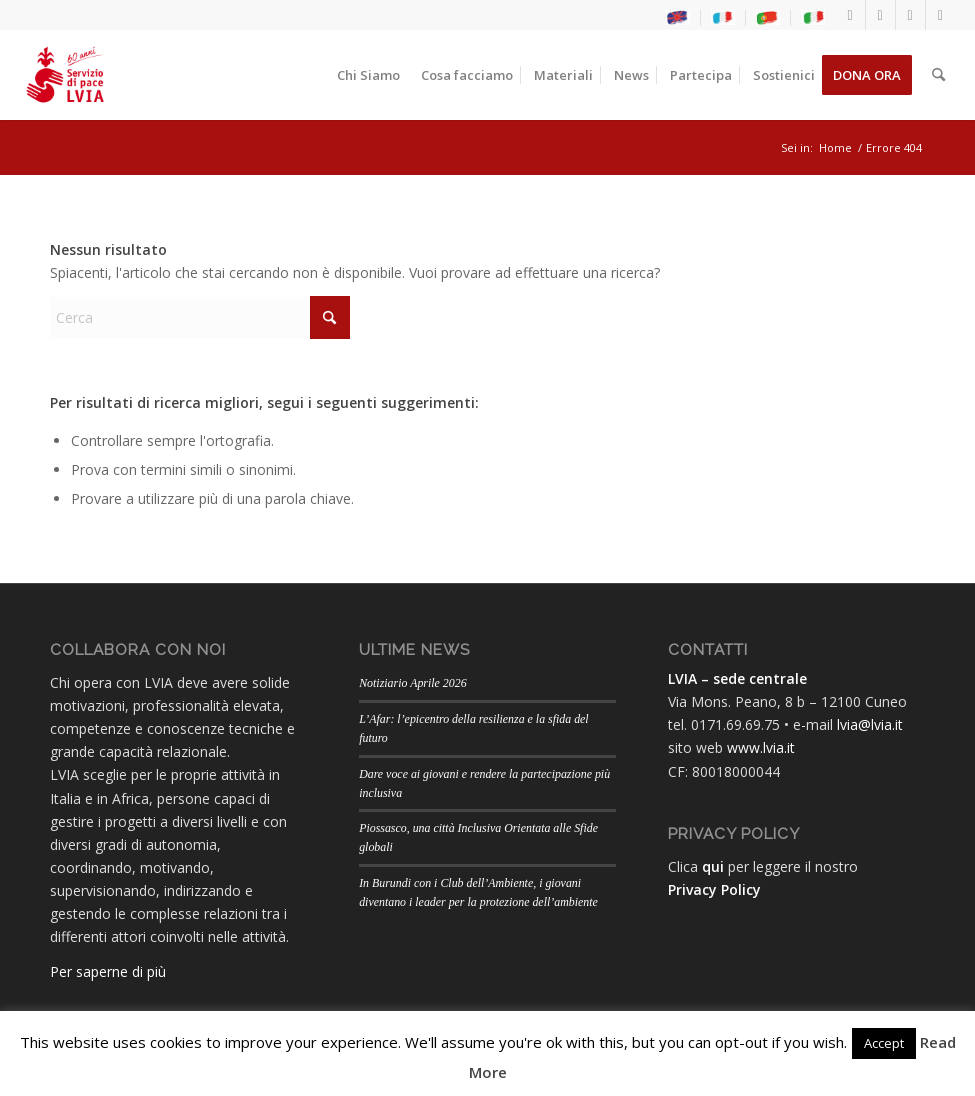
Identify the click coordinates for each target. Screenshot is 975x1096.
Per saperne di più (108, 971)
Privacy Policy (714, 889)
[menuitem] (678, 18)
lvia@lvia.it (870, 724)
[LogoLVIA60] (65, 75)
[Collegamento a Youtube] (910, 15)
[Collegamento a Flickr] (941, 15)
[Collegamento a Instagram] (880, 15)
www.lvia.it (761, 747)
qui (713, 866)
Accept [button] (884, 1043)
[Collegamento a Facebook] (850, 15)
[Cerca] (938, 75)
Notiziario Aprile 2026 (412, 683)
